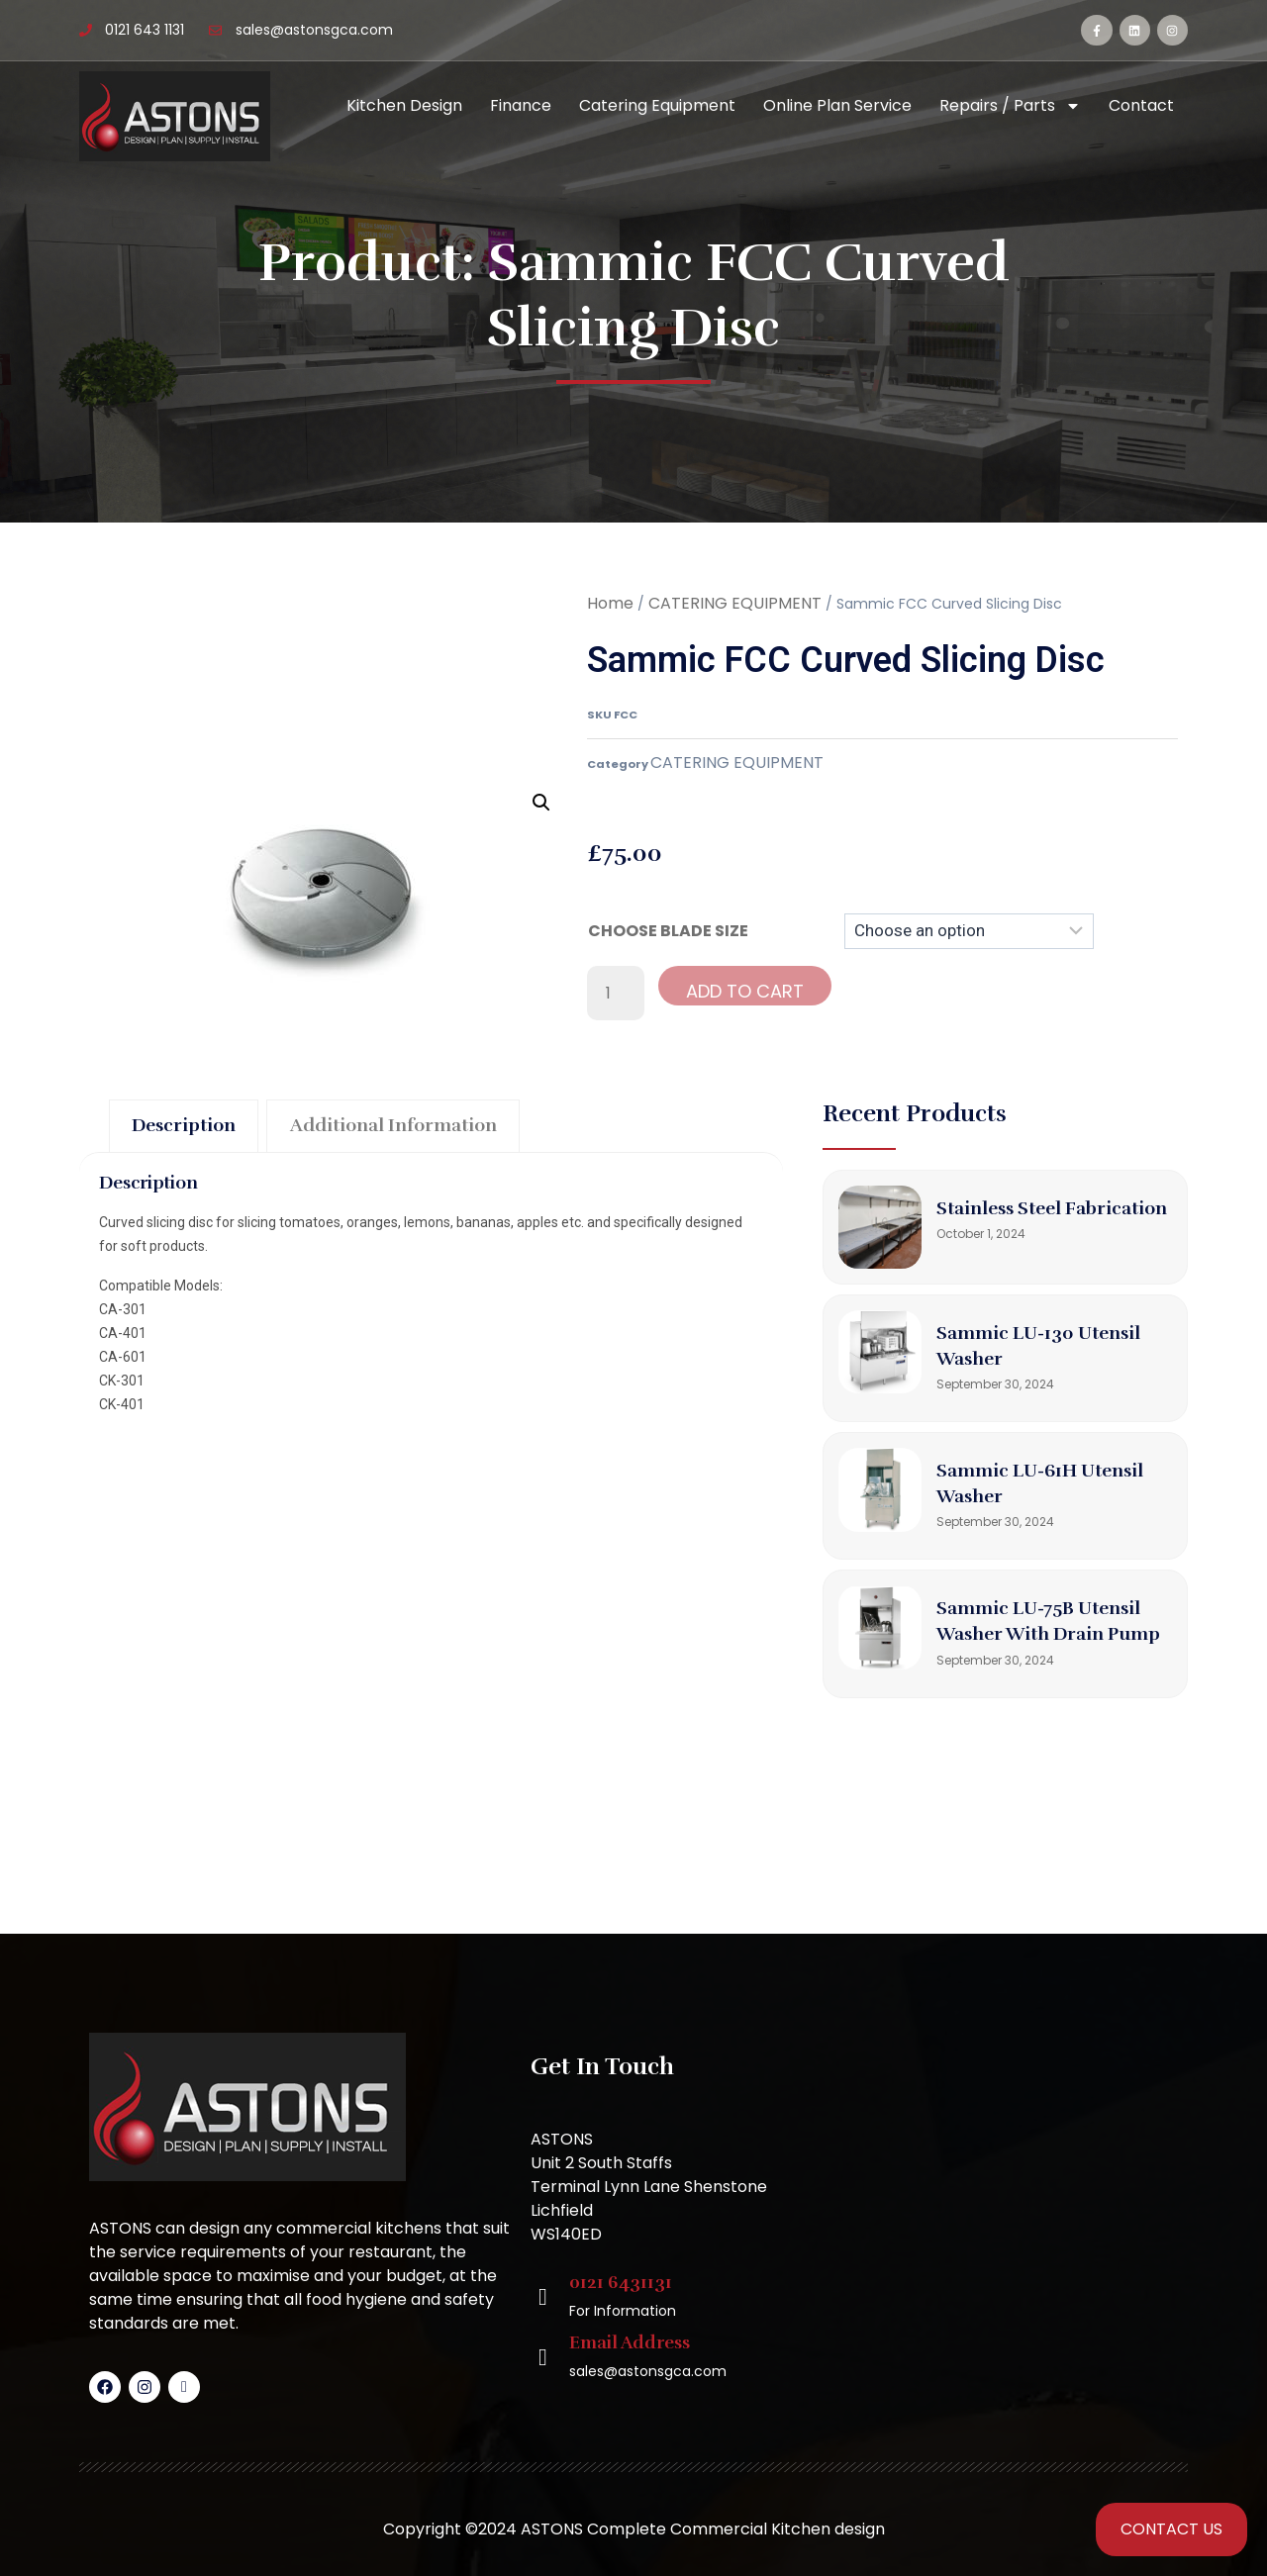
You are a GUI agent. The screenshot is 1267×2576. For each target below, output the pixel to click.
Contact (1141, 105)
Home (610, 603)
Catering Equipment (657, 105)
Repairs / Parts (1010, 106)
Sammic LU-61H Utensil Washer (1017, 1495)
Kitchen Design (404, 105)
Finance (520, 105)
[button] (541, 802)
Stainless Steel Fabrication (1009, 1220)
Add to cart (745, 991)
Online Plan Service (837, 105)
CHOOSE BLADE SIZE (668, 930)
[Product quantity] (615, 993)
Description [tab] (194, 1128)
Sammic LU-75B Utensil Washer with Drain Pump (1053, 1645)
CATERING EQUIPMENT (735, 603)
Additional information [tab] (435, 1128)
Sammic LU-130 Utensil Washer (1052, 1357)
